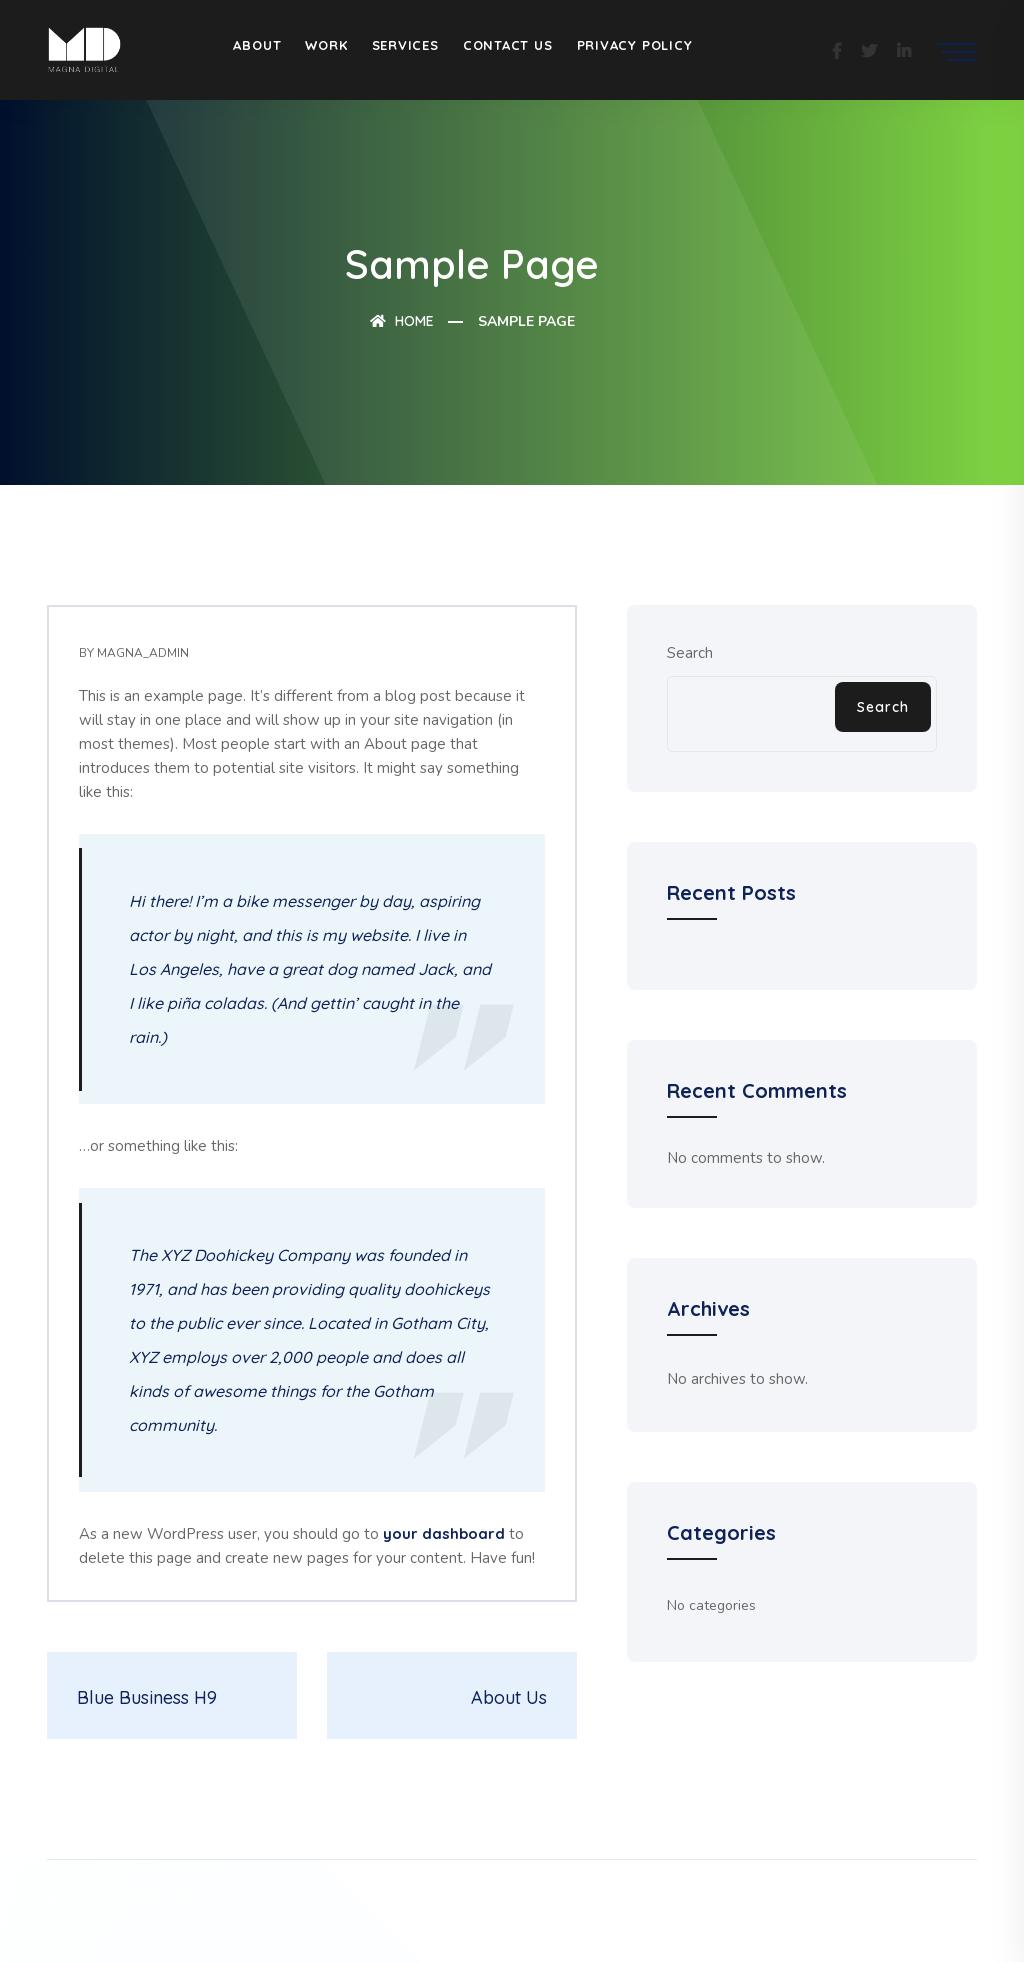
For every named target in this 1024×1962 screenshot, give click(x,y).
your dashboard (444, 1533)
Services (405, 45)
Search (690, 653)
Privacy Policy (635, 45)
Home (402, 321)
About (257, 45)
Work (326, 45)
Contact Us (508, 45)
